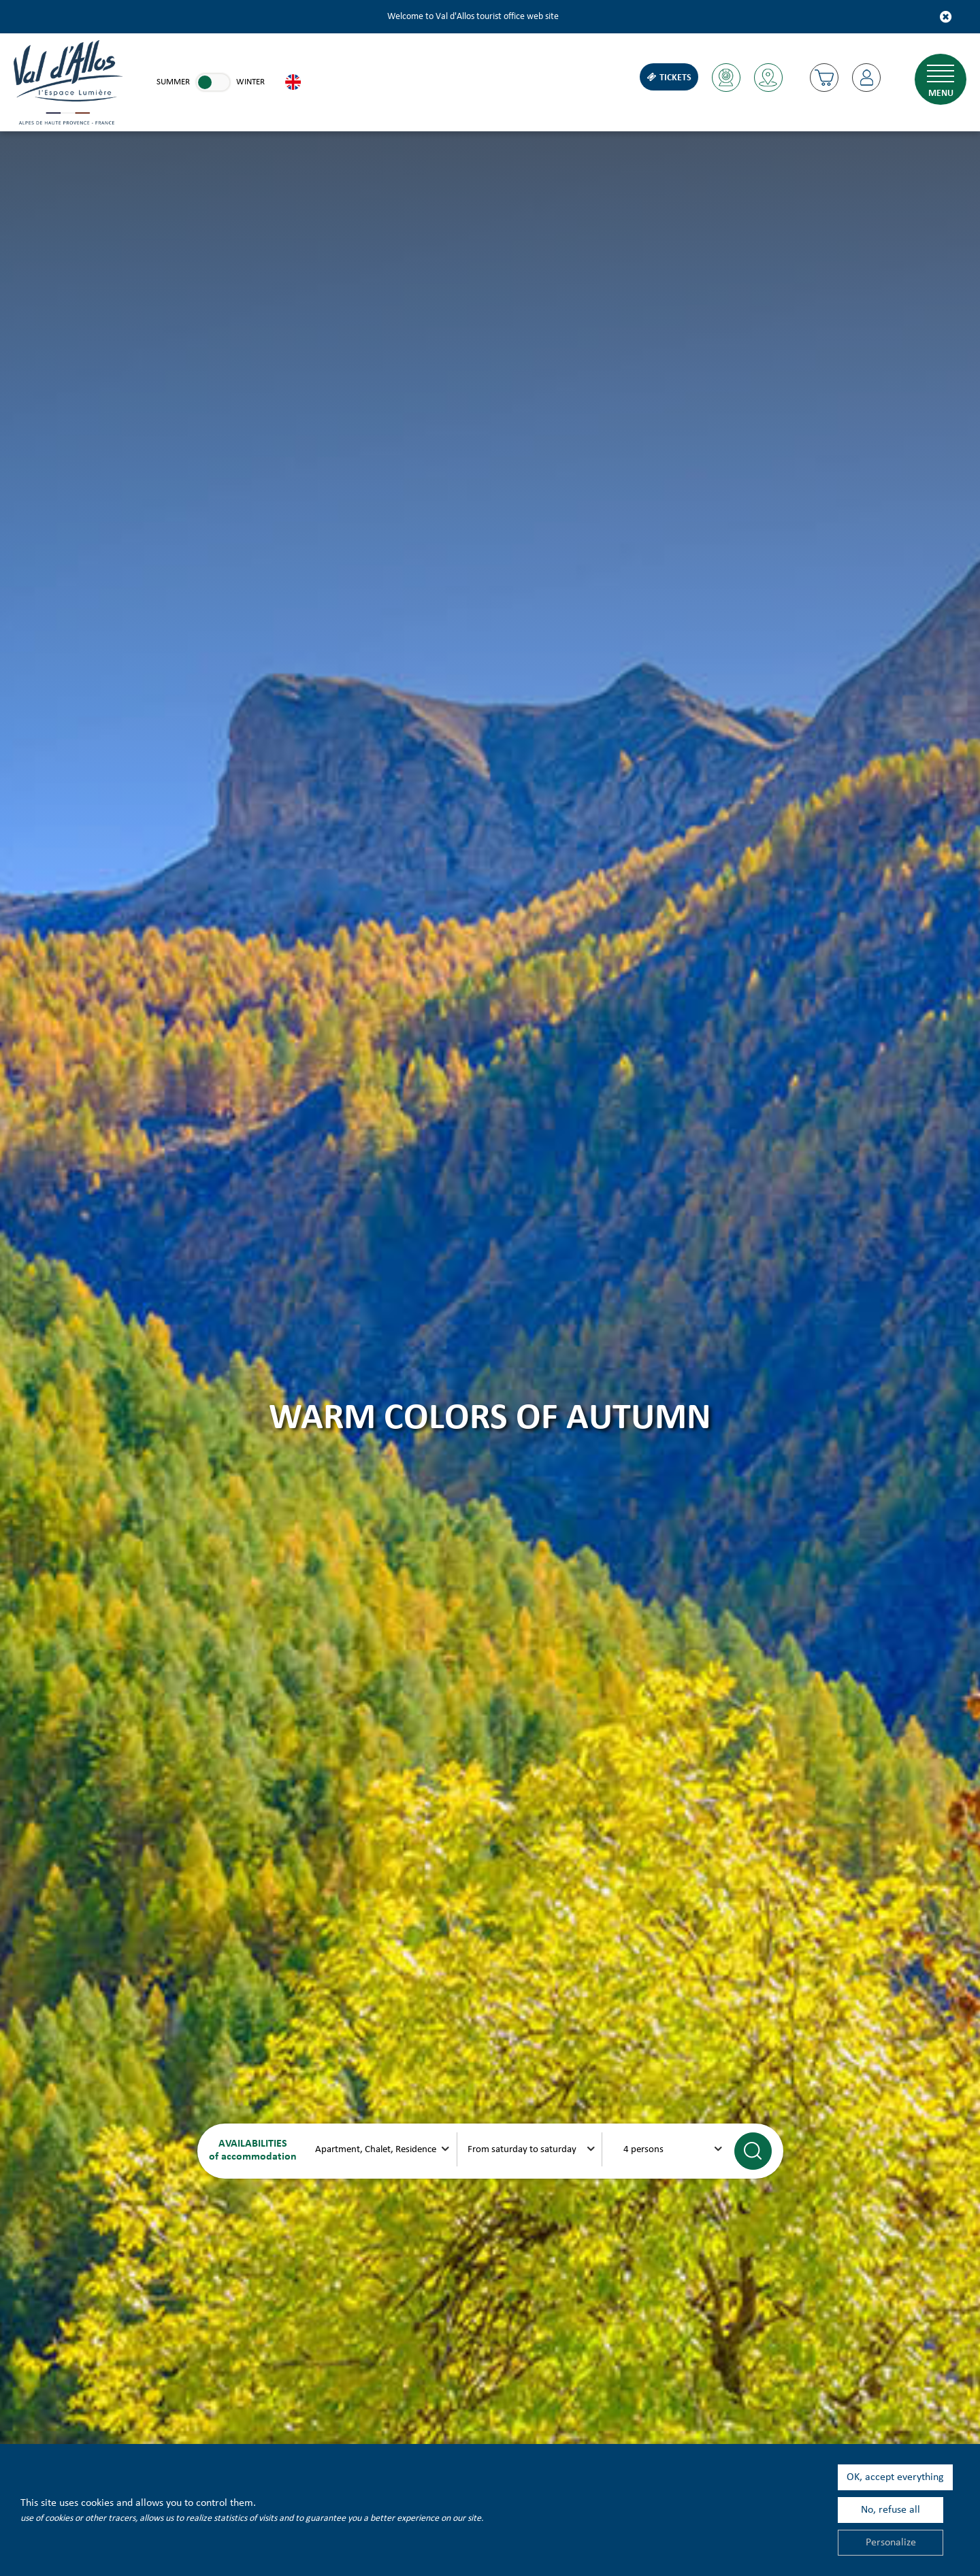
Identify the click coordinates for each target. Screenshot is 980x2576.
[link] (213, 82)
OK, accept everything (895, 2477)
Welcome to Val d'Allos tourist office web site (473, 17)
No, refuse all (890, 2510)
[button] (824, 77)
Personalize (891, 2542)
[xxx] (384, 2149)
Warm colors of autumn (490, 1419)
